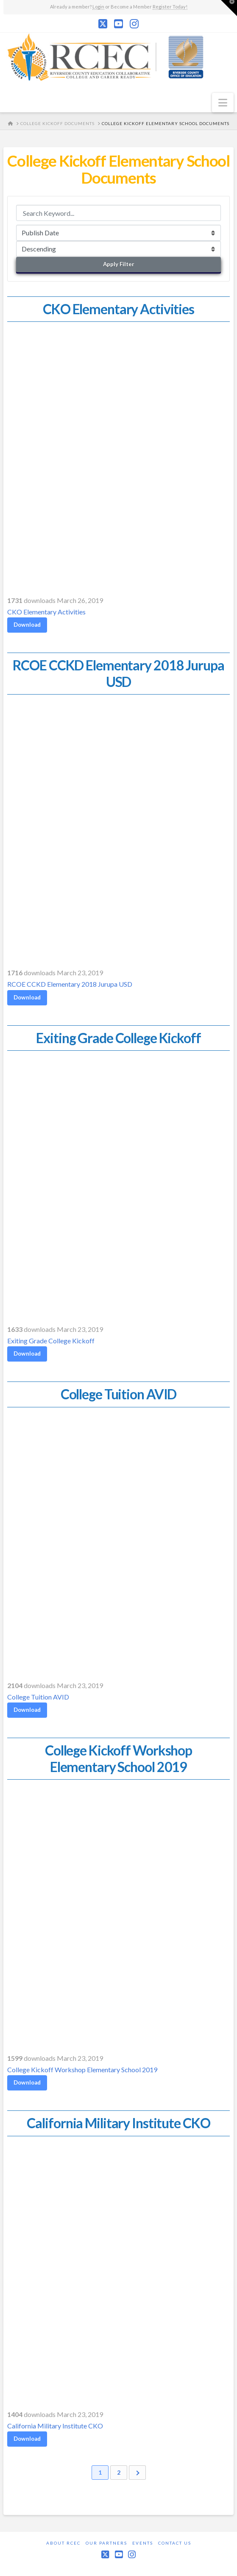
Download (27, 624)
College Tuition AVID (38, 1696)
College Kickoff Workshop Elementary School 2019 (82, 2069)
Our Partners (106, 2542)
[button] (223, 102)
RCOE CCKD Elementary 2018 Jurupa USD (69, 984)
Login (98, 6)
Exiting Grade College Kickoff (51, 1340)
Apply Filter (118, 264)
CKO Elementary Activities (46, 611)
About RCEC (63, 2542)
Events (142, 2542)
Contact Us (174, 2542)
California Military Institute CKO (55, 2425)
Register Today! (170, 6)
